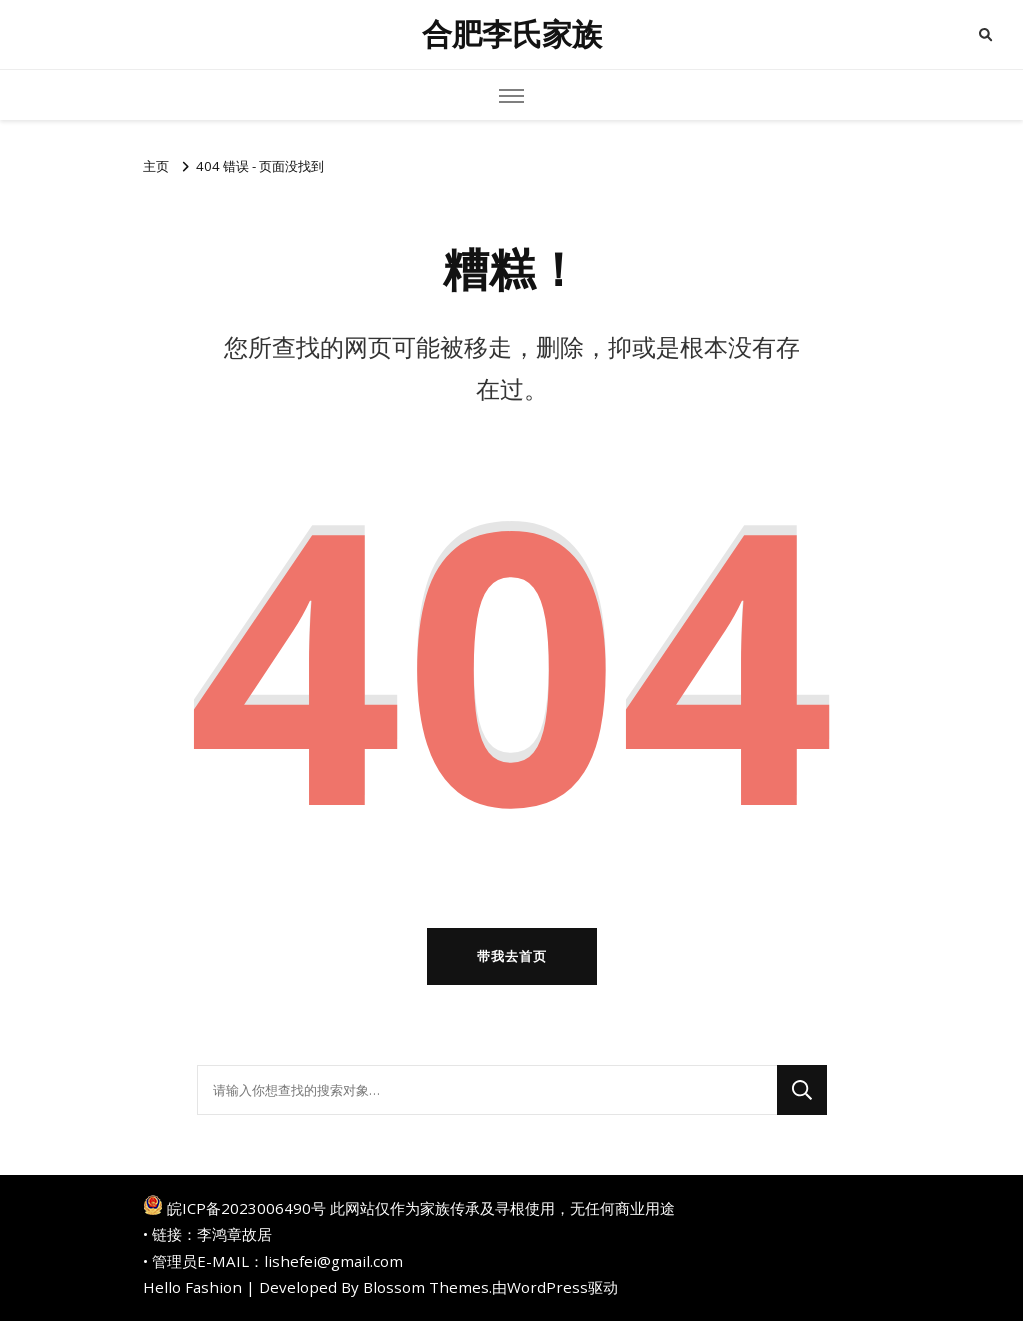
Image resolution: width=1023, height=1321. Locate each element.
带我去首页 (512, 956)
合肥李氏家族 (512, 34)
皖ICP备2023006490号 (246, 1208)
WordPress (547, 1287)
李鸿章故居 (234, 1234)
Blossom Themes (426, 1287)
